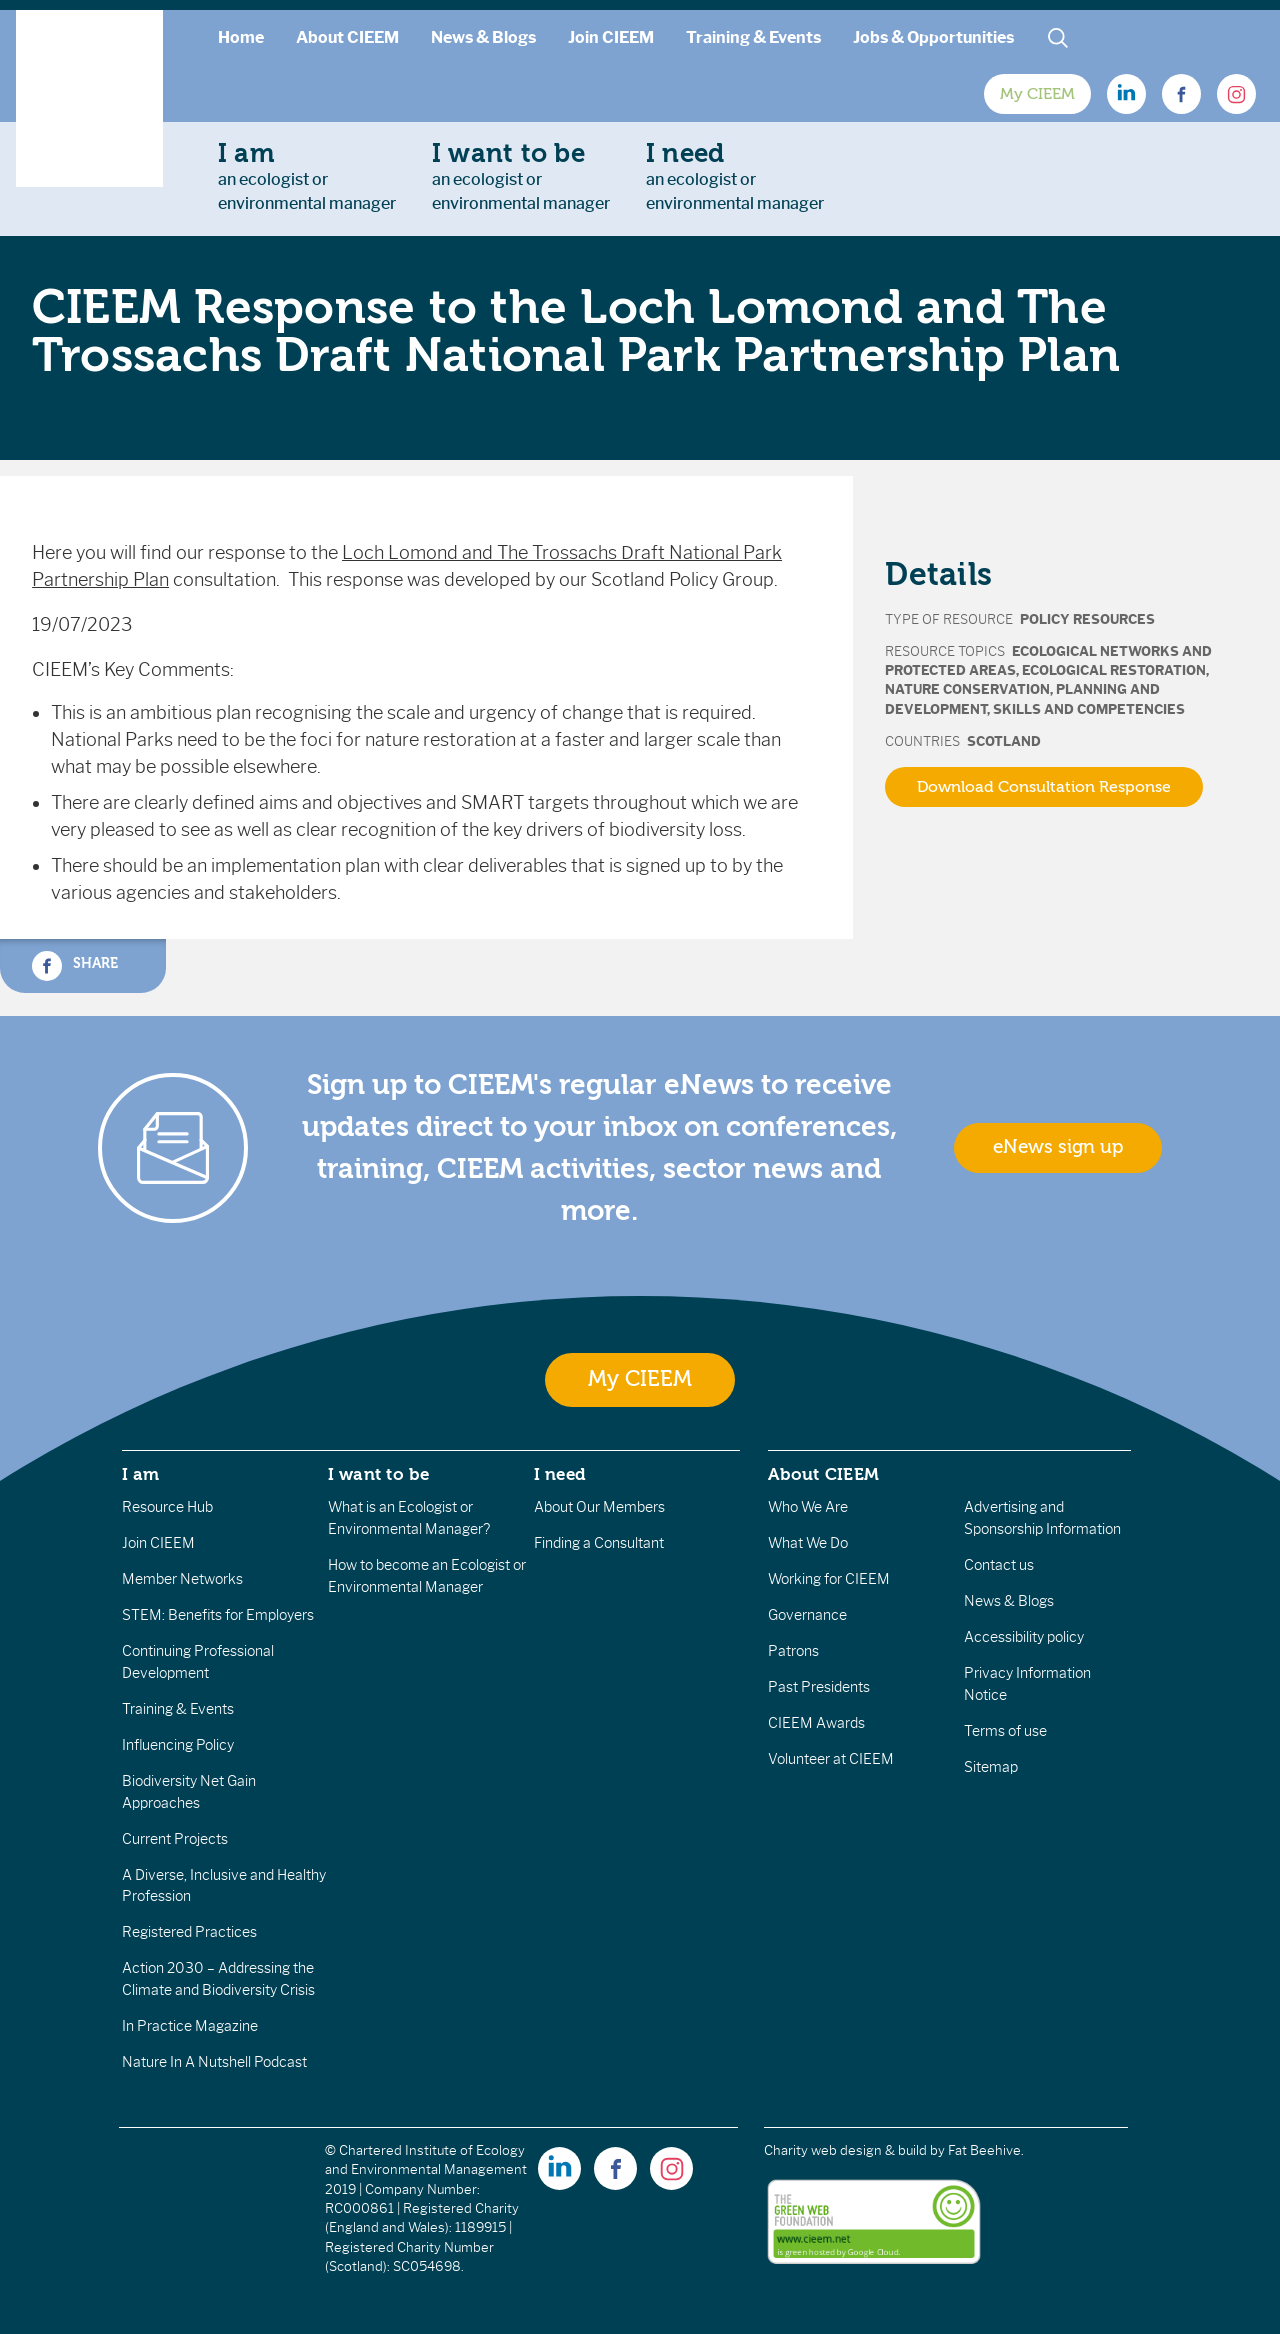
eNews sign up (1058, 1147)
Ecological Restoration (1114, 670)
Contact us (999, 1565)
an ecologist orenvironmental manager (307, 176)
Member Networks (182, 1579)
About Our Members (599, 1507)
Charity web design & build (845, 2150)
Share (75, 966)
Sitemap (991, 1767)
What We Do (808, 1543)
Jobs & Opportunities (933, 37)
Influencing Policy (178, 1745)
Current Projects (175, 1839)
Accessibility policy (1024, 1637)
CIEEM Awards (816, 1723)
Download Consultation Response (1044, 787)
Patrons (793, 1651)
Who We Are (808, 1507)
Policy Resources (1087, 619)
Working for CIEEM (829, 1579)
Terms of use (1005, 1731)
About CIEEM (347, 37)
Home (241, 37)
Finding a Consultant (599, 1543)
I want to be (379, 1474)
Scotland (1004, 741)
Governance (807, 1615)
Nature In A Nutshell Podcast (214, 2062)
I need (560, 1474)
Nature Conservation (967, 689)
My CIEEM (1037, 94)
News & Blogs (483, 37)
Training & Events (753, 37)
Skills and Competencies (1089, 709)
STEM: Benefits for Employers (218, 1615)
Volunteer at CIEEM (831, 1759)
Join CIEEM (611, 37)
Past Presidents (819, 1687)
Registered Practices (189, 1932)
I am (141, 1474)
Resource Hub (167, 1507)
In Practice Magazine (190, 2026)
